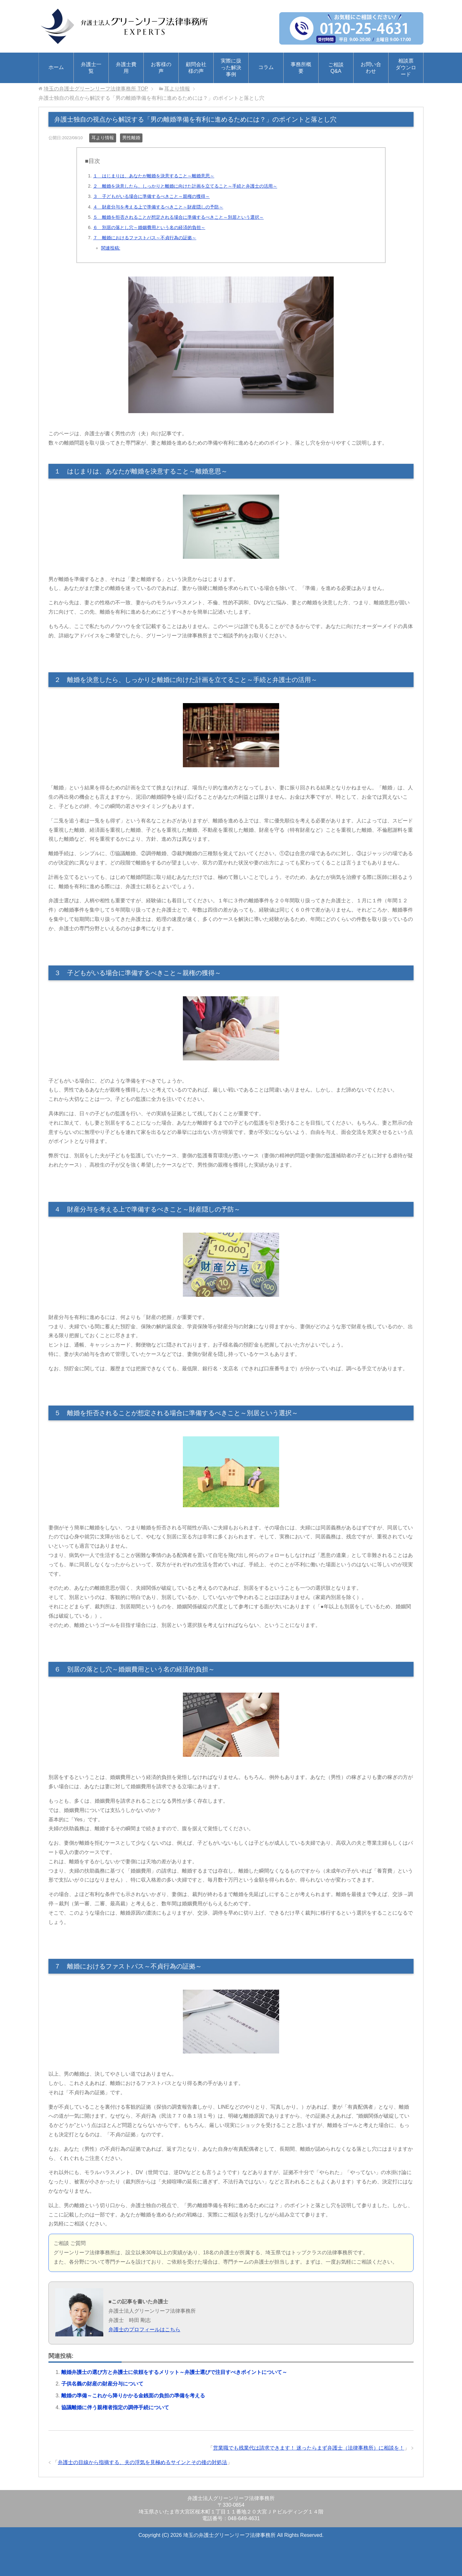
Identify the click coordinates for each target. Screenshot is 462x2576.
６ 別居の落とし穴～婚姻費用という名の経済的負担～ (149, 227)
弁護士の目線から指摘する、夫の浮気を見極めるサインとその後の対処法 (142, 2462)
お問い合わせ (371, 68)
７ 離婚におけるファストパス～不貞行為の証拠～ (144, 237)
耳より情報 (102, 137)
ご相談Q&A (336, 68)
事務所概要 (301, 68)
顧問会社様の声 (196, 68)
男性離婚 (131, 137)
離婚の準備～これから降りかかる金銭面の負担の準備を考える (133, 2395)
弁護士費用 (126, 68)
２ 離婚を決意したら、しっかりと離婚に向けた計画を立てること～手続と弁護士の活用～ (185, 186)
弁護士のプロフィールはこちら (144, 2329)
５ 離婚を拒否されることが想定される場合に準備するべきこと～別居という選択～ (178, 217)
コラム (266, 67)
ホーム (56, 67)
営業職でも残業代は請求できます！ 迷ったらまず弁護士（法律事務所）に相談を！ (308, 2448)
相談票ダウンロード (406, 67)
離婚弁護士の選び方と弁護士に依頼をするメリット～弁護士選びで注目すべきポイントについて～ (174, 2372)
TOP (96, 88)
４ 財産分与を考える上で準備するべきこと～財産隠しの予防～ (158, 206)
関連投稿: (110, 248)
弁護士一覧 (91, 68)
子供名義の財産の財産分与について (102, 2383)
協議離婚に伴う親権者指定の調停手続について (115, 2407)
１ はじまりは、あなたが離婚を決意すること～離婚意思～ (153, 175)
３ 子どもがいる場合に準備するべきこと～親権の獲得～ (151, 196)
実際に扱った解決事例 (231, 67)
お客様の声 (161, 68)
